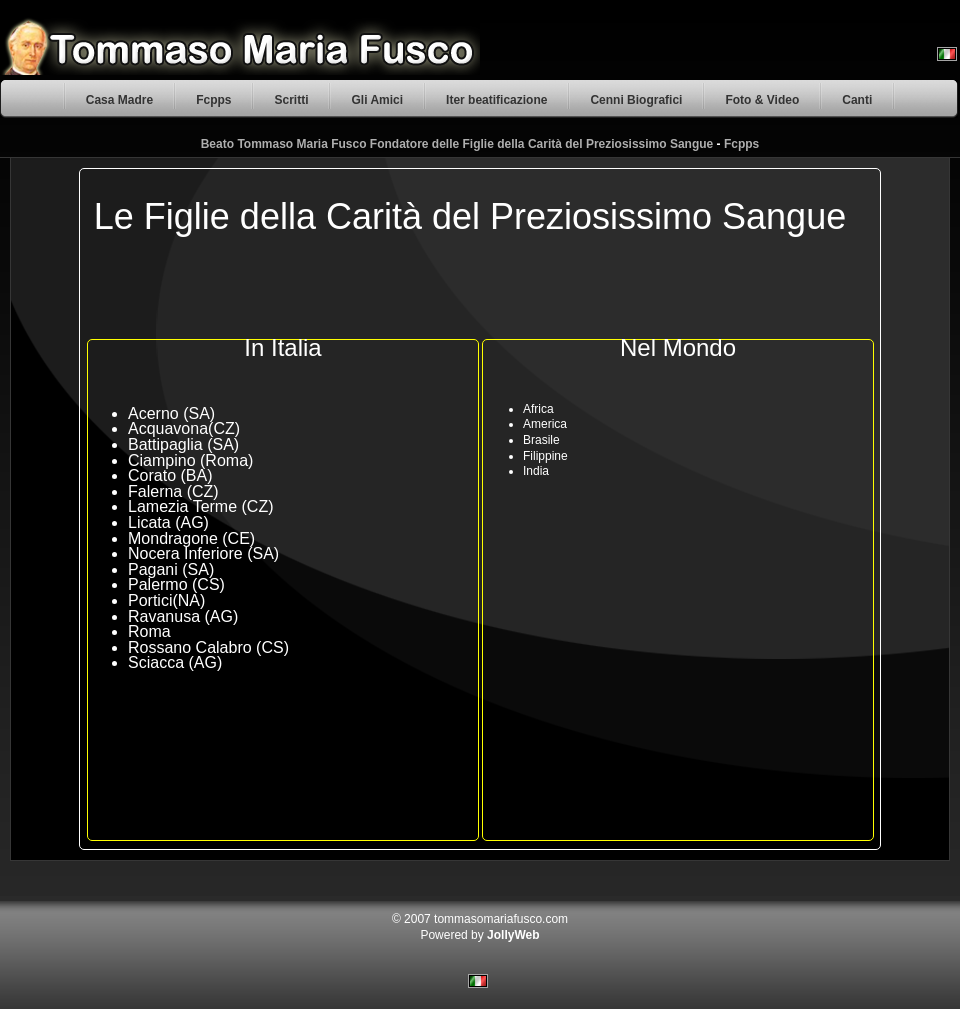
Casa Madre (119, 100)
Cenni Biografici (636, 100)
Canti (857, 100)
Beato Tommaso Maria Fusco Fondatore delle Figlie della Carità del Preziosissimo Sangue (457, 144)
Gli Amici (377, 100)
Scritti (291, 100)
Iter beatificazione (496, 100)
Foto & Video (762, 100)
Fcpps (213, 100)
